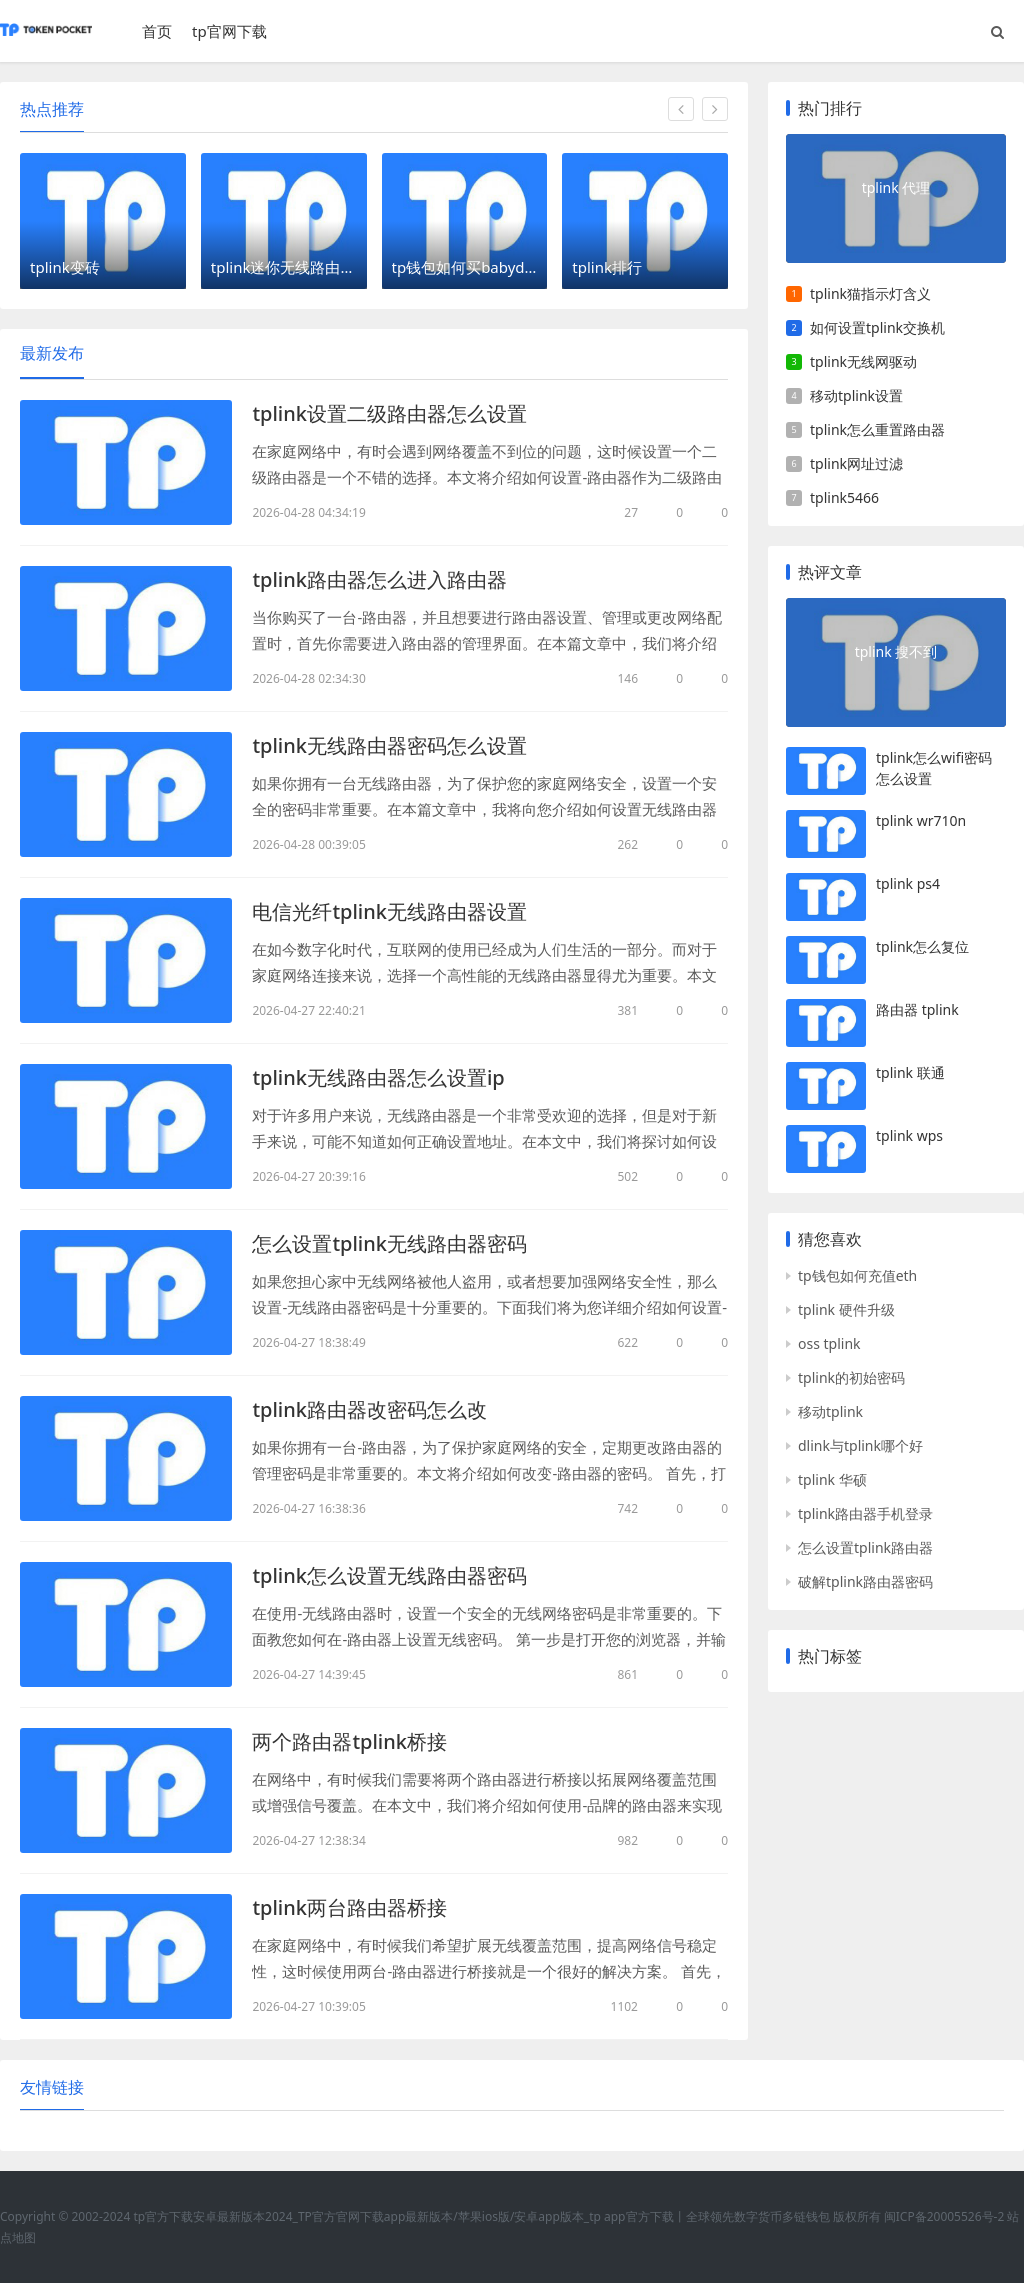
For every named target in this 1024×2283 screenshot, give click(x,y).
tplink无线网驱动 (863, 361)
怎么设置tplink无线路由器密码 (389, 1243)
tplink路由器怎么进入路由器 (379, 579)
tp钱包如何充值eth (857, 1275)
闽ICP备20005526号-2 (944, 2216)
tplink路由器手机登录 (865, 1513)
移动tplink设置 (856, 395)
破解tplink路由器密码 (865, 1581)
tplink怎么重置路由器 (877, 429)
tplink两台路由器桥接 (349, 1907)
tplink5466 (844, 497)
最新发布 (52, 353)
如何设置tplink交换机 (877, 327)
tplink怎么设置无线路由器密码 (389, 1575)
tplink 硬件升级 (846, 1309)
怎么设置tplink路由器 (865, 1547)
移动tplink (830, 1411)
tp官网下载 (229, 31)
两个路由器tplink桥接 (349, 1741)
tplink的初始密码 (851, 1377)
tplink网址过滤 (856, 463)
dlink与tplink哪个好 (860, 1445)
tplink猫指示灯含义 (870, 293)
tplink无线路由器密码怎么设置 (389, 745)
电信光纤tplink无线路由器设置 (389, 911)
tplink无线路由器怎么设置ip (378, 1077)
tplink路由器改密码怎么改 (369, 1409)
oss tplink (829, 1343)
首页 (157, 31)
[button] (681, 109)
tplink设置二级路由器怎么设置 (389, 413)
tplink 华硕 (832, 1479)
